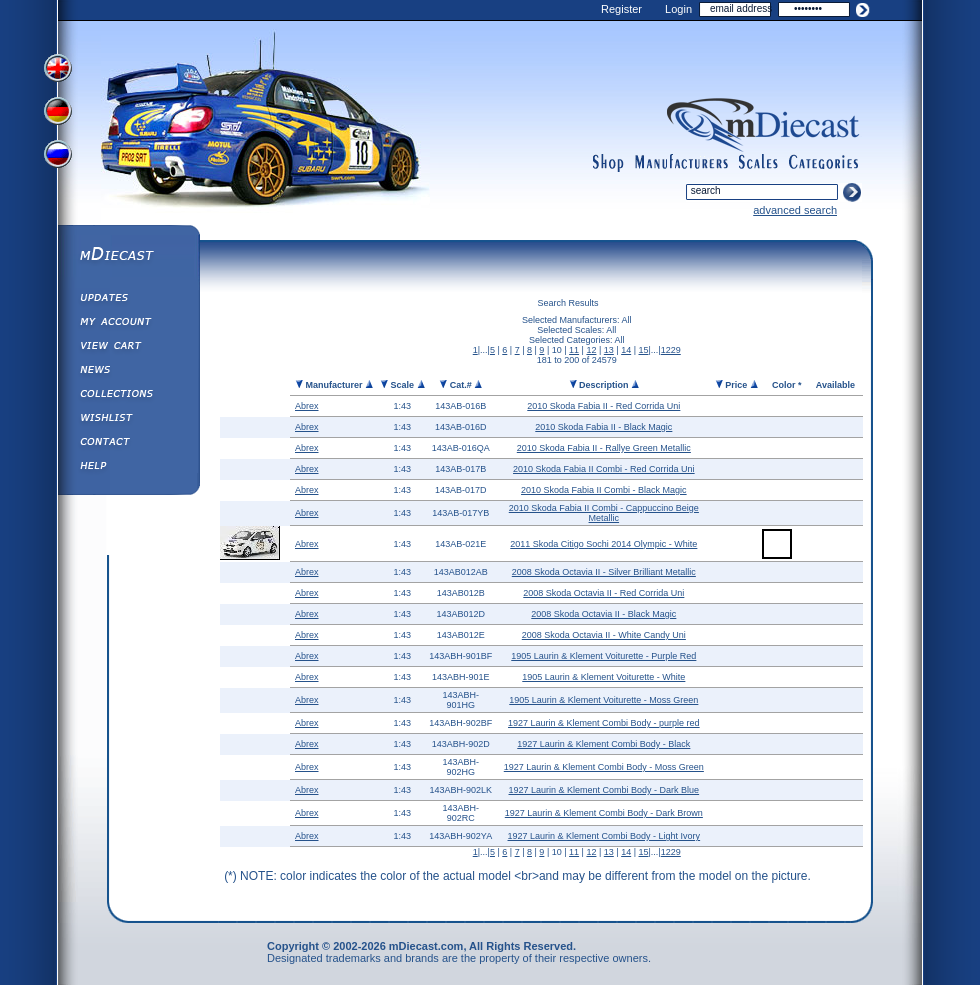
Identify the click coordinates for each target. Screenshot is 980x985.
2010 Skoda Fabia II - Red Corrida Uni (603, 406)
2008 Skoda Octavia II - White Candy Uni (604, 635)
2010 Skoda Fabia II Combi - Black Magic (604, 490)
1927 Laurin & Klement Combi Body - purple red (604, 723)
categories (824, 163)
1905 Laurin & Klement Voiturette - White (603, 677)
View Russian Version (60, 158)
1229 (671, 350)
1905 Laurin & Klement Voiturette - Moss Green (603, 700)
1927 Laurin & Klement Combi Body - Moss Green (604, 767)
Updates (128, 300)
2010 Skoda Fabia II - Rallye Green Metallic (604, 448)
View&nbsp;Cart (128, 348)
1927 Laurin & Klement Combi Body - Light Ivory (604, 836)
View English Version (60, 68)
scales (758, 163)
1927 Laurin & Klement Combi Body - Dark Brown (604, 813)
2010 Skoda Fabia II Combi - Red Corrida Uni (604, 469)
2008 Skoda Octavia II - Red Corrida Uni (603, 593)
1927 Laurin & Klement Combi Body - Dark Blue (604, 790)
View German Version (60, 113)
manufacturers (681, 163)
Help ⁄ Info (128, 468)
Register (621, 9)
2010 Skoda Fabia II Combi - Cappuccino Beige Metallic (604, 513)
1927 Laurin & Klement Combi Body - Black (603, 744)
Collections (128, 396)
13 (609, 350)
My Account (128, 324)
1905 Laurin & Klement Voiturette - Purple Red (603, 656)
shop (608, 163)
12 (591, 350)
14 (626, 350)
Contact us (128, 444)
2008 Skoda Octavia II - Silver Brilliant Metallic (604, 572)
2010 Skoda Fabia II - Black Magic (603, 427)
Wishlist (128, 420)
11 (574, 350)
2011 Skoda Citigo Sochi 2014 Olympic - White (603, 544)
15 (644, 350)
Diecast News (128, 372)
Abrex (307, 406)
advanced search (795, 210)
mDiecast (128, 256)
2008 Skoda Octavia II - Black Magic (603, 614)
